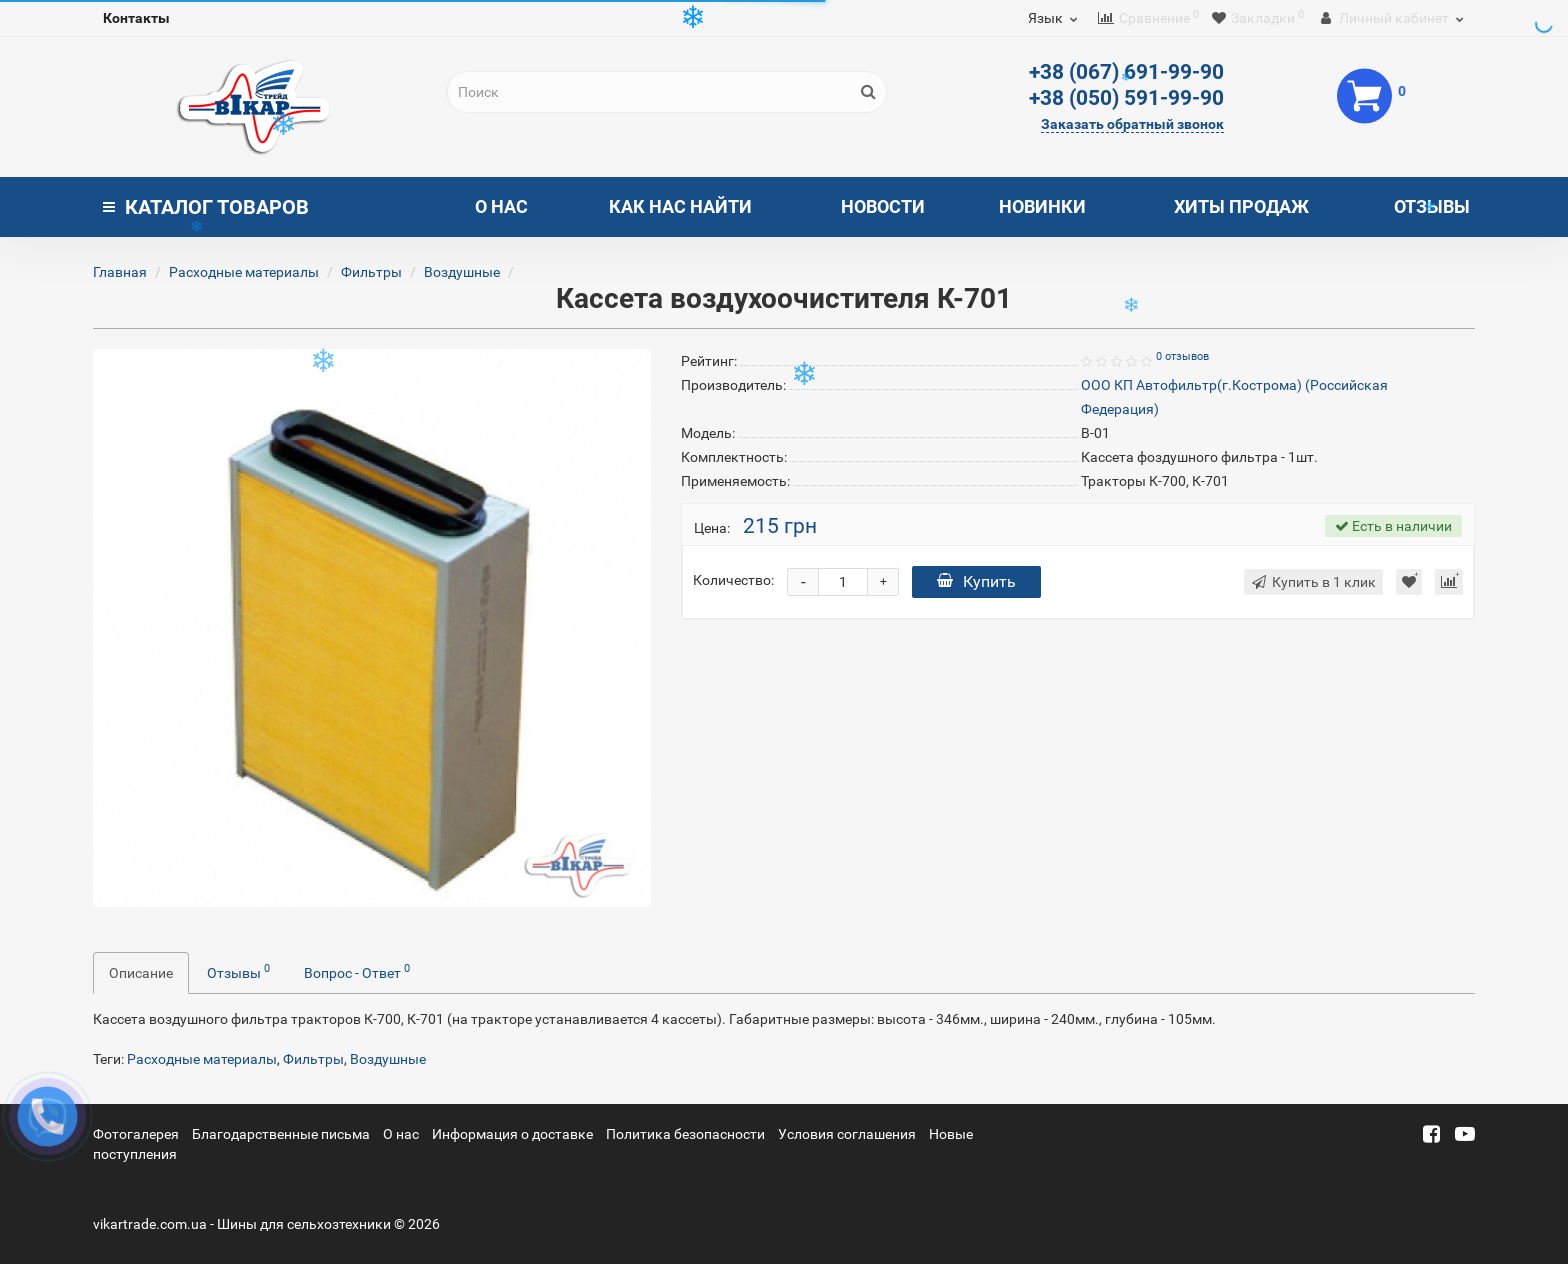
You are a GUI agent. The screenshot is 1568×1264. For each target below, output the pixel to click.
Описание (141, 973)
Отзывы (1432, 206)
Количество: (733, 580)
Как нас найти (680, 206)
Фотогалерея (136, 1134)
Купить (976, 581)
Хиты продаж (1241, 206)
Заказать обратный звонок (1132, 124)
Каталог (206, 207)
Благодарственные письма (281, 1134)
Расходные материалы (244, 272)
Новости (883, 206)
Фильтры (371, 272)
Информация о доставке (512, 1134)
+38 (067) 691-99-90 (1126, 72)
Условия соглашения (847, 1134)
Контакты (136, 18)
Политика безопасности (685, 1134)
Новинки (1042, 206)
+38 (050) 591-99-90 (1126, 98)
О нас (501, 206)
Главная (120, 272)
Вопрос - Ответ (357, 971)
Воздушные (462, 272)
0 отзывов (1182, 356)
